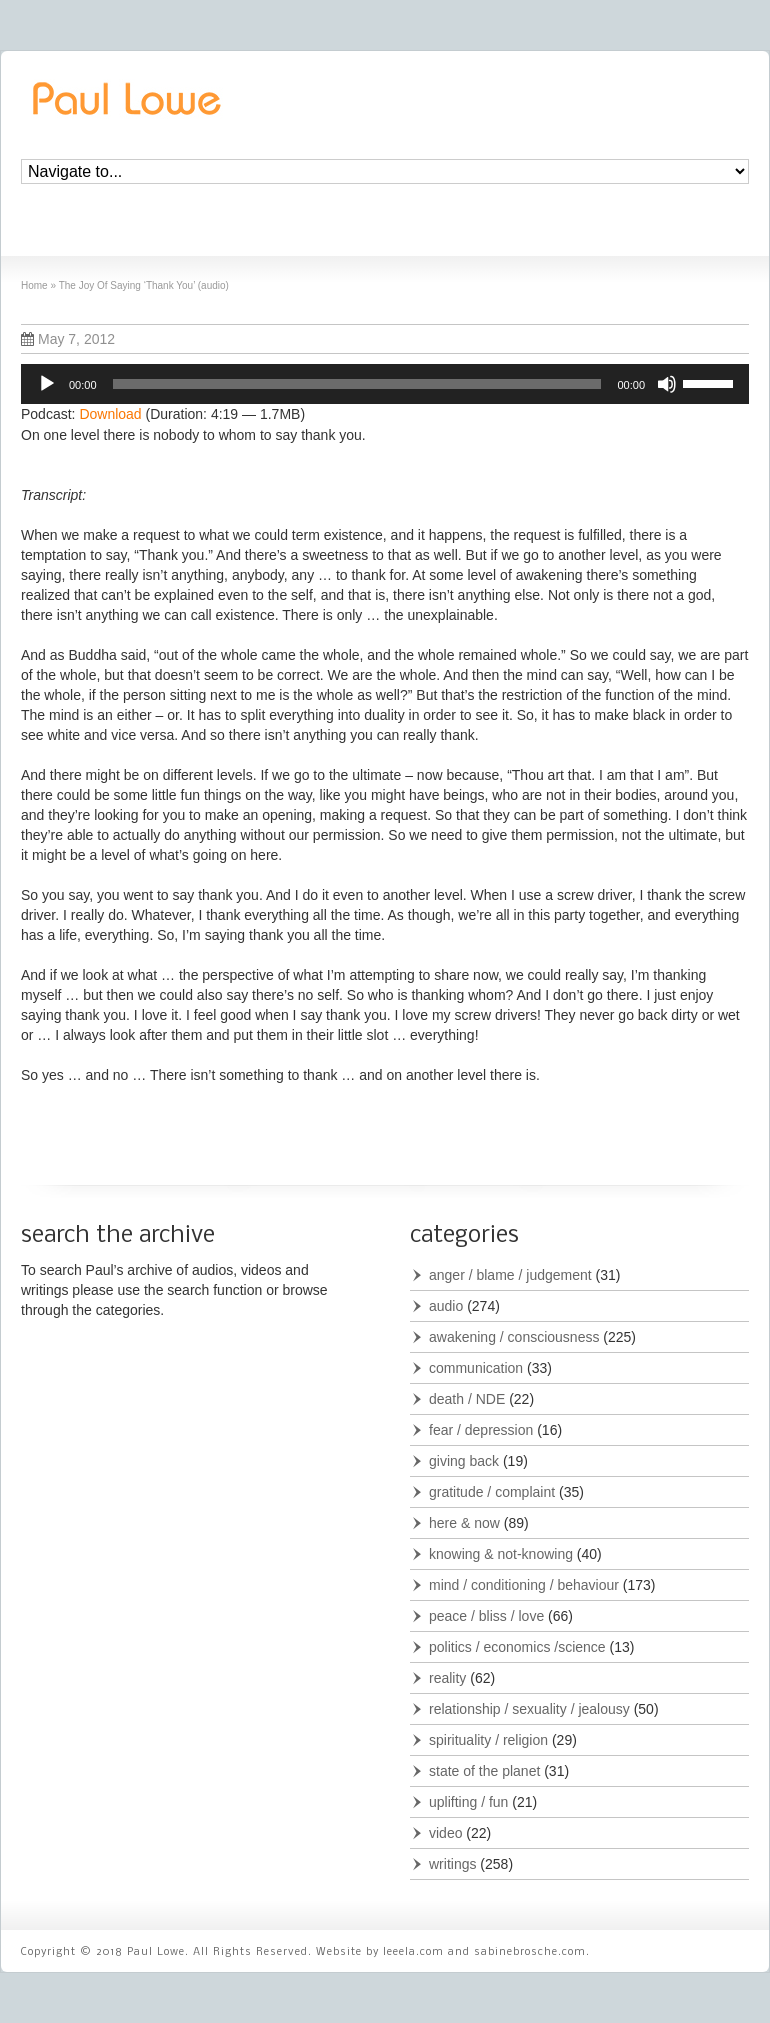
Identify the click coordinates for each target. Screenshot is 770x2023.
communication (476, 1368)
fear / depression (481, 1430)
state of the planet (484, 1771)
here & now (464, 1523)
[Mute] (667, 384)
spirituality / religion (488, 1740)
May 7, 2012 (68, 339)
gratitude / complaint (492, 1492)
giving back (464, 1461)
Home (34, 285)
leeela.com (413, 1952)
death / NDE (467, 1399)
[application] (385, 384)
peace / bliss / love (486, 1616)
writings (452, 1864)
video (445, 1833)
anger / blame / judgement (510, 1275)
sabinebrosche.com (530, 1952)
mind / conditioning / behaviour (524, 1585)
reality (447, 1678)
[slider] (357, 384)
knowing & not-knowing (501, 1554)
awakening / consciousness (514, 1337)
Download (110, 414)
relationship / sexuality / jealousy (529, 1709)
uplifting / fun (468, 1802)
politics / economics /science (517, 1647)
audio (446, 1306)
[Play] (47, 384)
